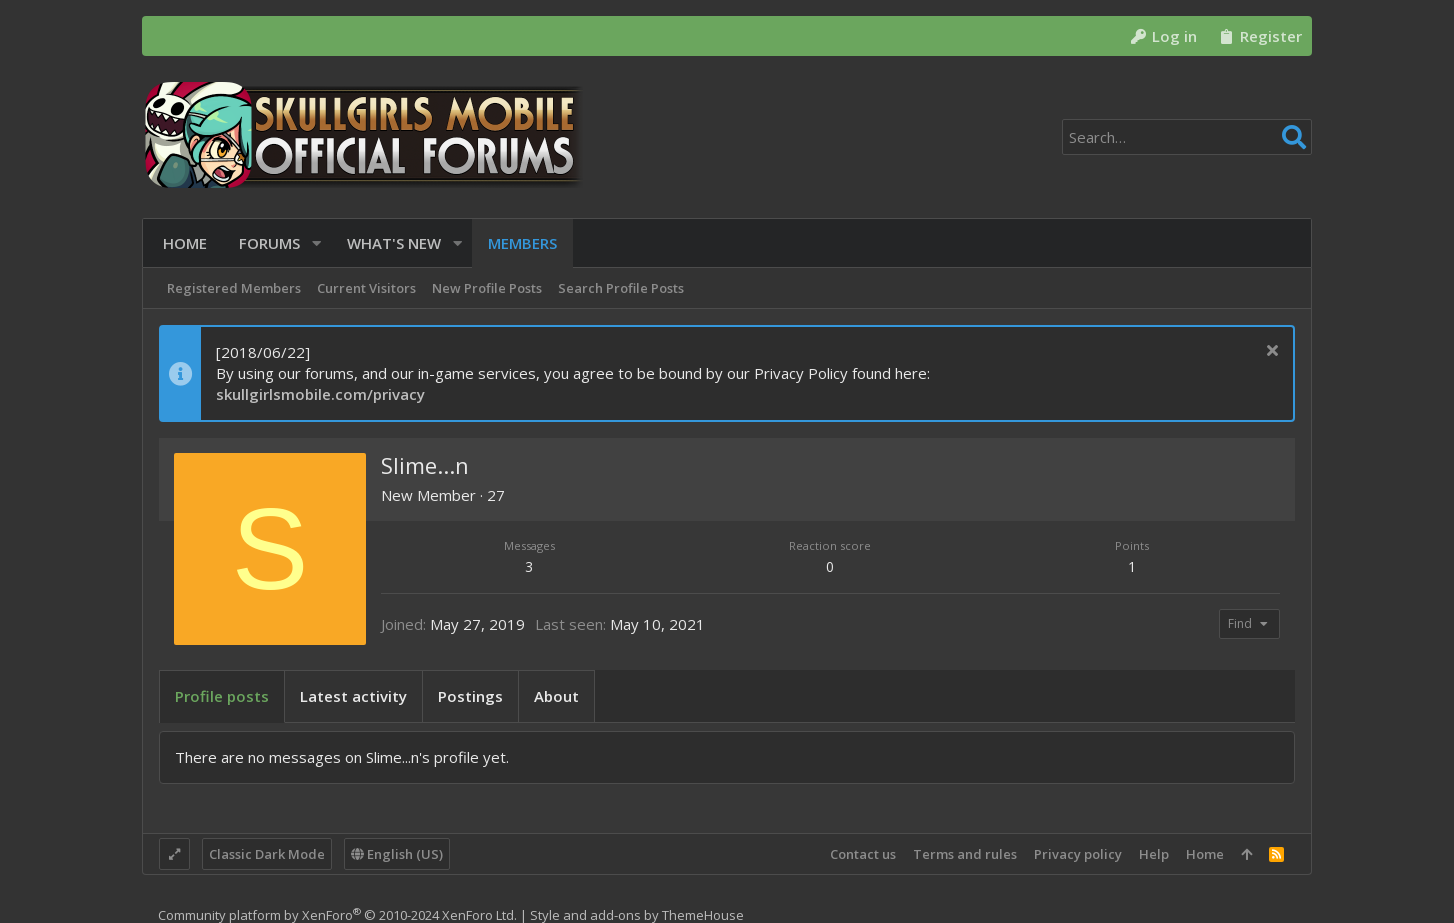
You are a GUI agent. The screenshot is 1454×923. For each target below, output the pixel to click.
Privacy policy (1078, 854)
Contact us (863, 854)
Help (1154, 854)
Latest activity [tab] (353, 696)
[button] (312, 243)
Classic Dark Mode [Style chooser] (267, 854)
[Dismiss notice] (1269, 352)
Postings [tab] (470, 696)
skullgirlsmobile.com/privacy (320, 394)
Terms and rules (965, 854)
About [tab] (556, 696)
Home (1205, 854)
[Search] (1187, 137)
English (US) (397, 854)
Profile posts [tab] (222, 696)
